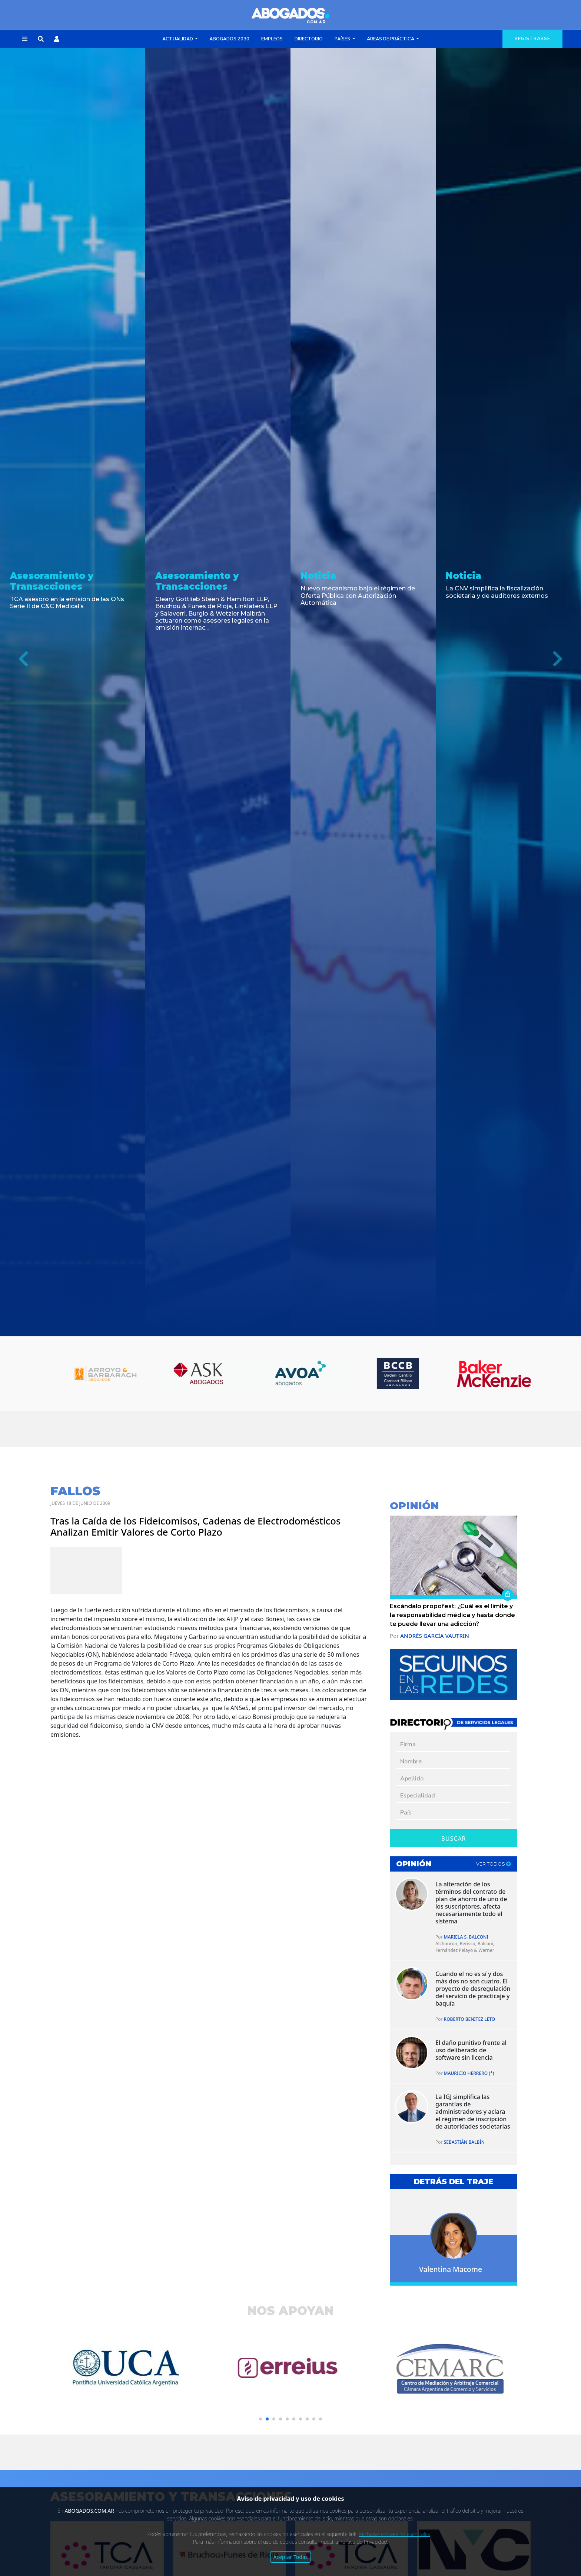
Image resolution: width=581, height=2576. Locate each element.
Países (343, 39)
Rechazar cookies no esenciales (394, 2533)
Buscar (453, 1838)
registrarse (532, 38)
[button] (24, 39)
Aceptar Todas (290, 2556)
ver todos (493, 1864)
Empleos (272, 39)
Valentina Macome (450, 2269)
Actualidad (178, 39)
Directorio (309, 39)
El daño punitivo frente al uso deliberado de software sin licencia (471, 2050)
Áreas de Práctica (391, 39)
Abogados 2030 (229, 39)
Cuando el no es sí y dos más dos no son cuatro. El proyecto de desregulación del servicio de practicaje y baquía (473, 1988)
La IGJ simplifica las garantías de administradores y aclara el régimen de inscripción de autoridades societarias (472, 2111)
